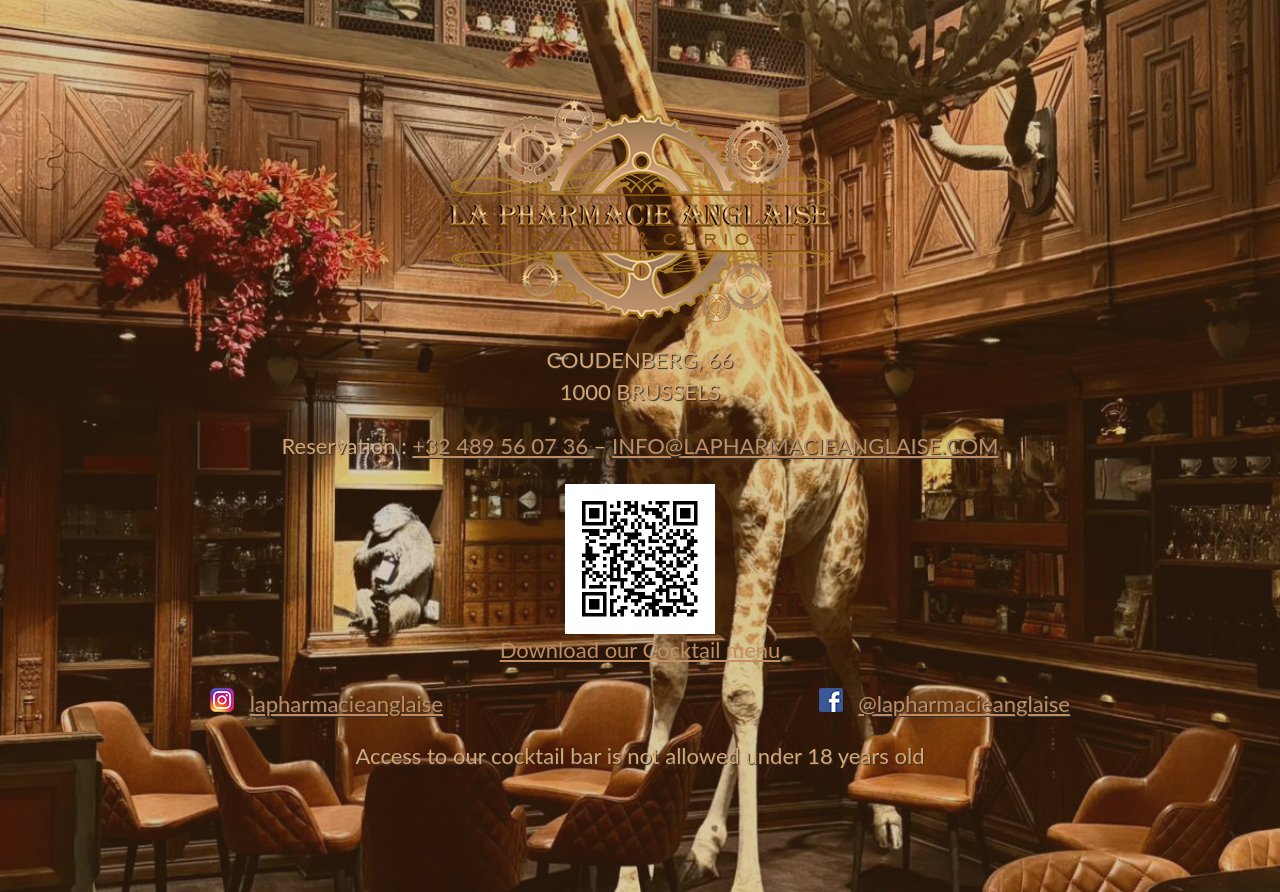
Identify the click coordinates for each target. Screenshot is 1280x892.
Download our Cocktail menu (640, 649)
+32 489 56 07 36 (502, 445)
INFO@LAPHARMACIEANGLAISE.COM (805, 445)
